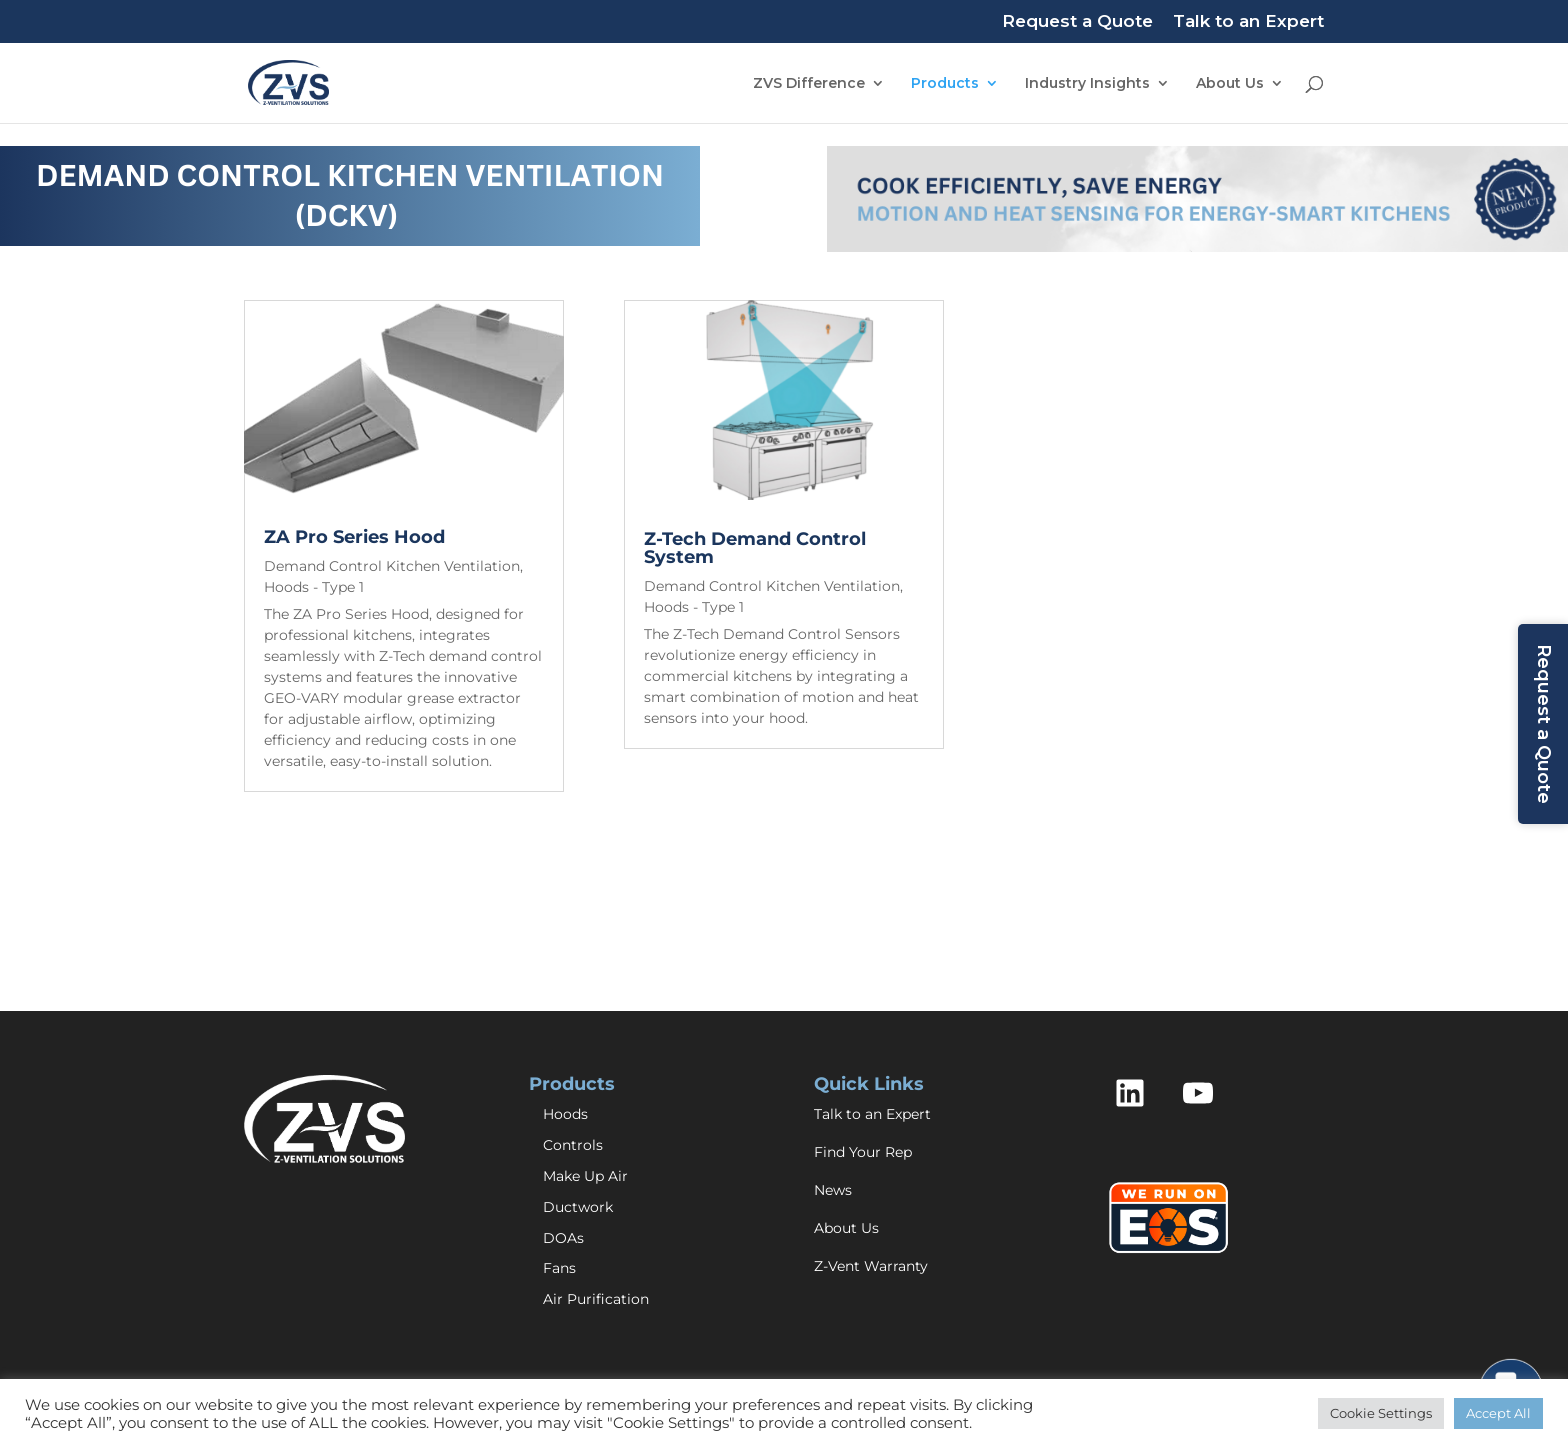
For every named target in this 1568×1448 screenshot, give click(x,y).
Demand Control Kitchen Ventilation (392, 566)
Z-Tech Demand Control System (755, 548)
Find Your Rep (863, 1152)
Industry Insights (1087, 84)
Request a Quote (1077, 22)
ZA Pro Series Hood (354, 537)
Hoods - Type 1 (314, 587)
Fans (559, 1268)
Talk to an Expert (1248, 22)
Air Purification (596, 1299)
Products (945, 84)
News (833, 1190)
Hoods (565, 1114)
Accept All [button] (1498, 1413)
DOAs (563, 1238)
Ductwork (578, 1207)
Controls (573, 1145)
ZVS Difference (809, 84)
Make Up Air (585, 1176)
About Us (1230, 84)
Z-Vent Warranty (871, 1266)
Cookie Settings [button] (1381, 1413)
